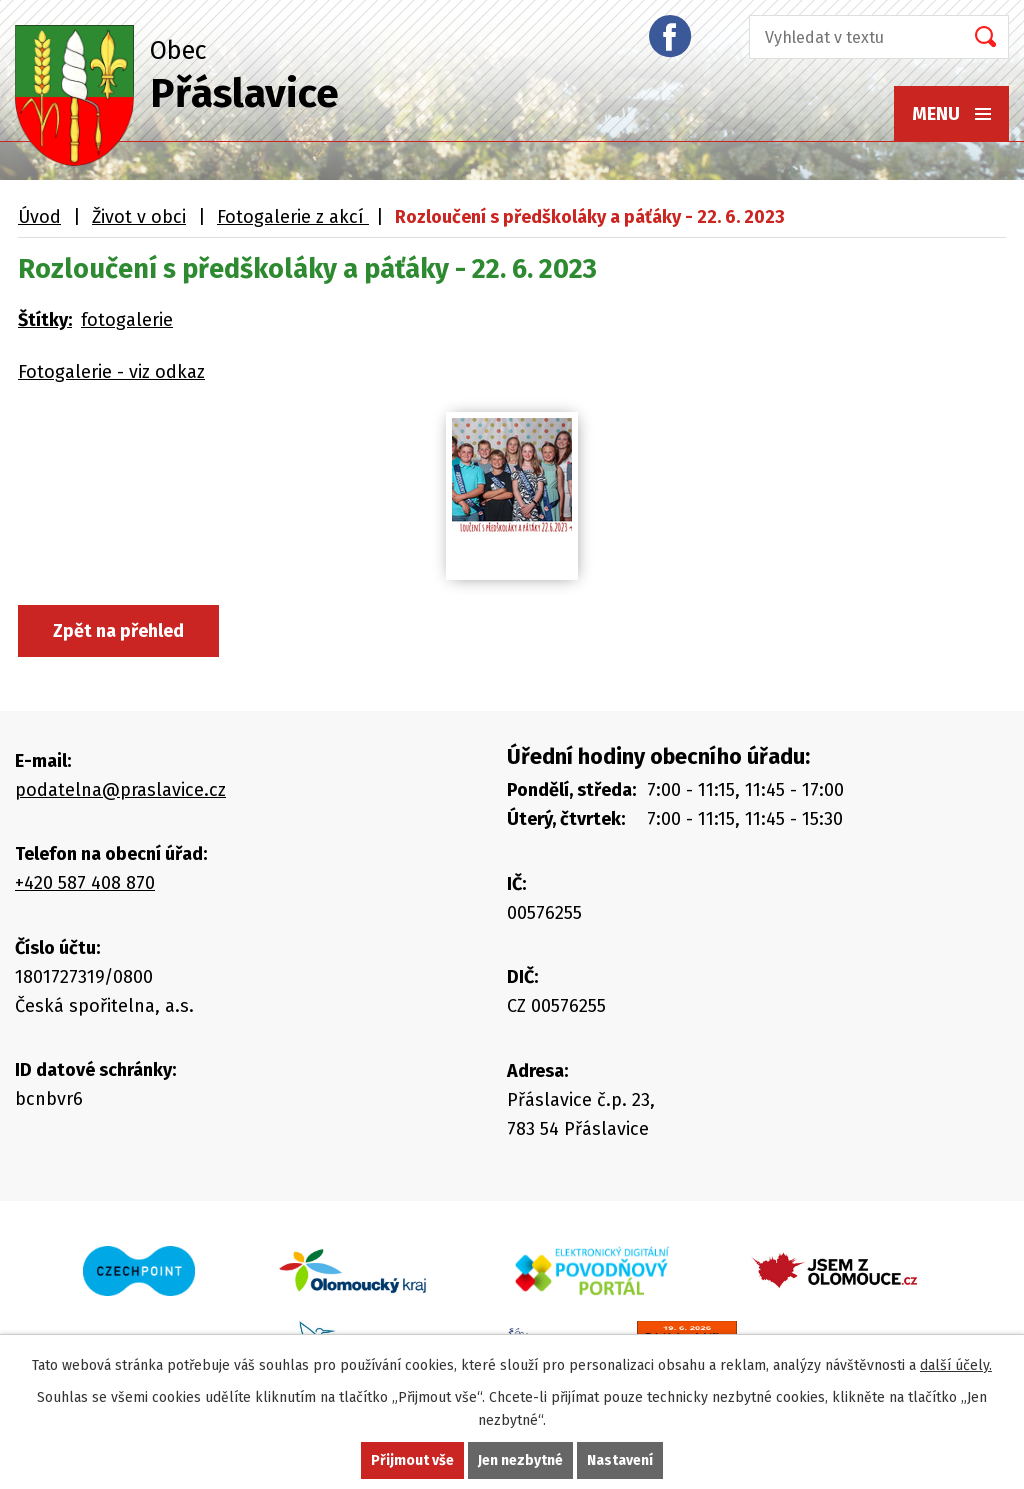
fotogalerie (127, 320)
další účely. (956, 1365)
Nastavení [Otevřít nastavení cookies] (620, 1460)
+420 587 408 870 (85, 883)
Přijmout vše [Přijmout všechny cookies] (412, 1460)
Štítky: (45, 320)
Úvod (39, 217)
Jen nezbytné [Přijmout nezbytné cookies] (520, 1460)
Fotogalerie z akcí (293, 217)
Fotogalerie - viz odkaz (111, 372)
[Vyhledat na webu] (850, 37)
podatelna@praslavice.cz (120, 790)
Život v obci (139, 217)
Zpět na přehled (118, 631)
